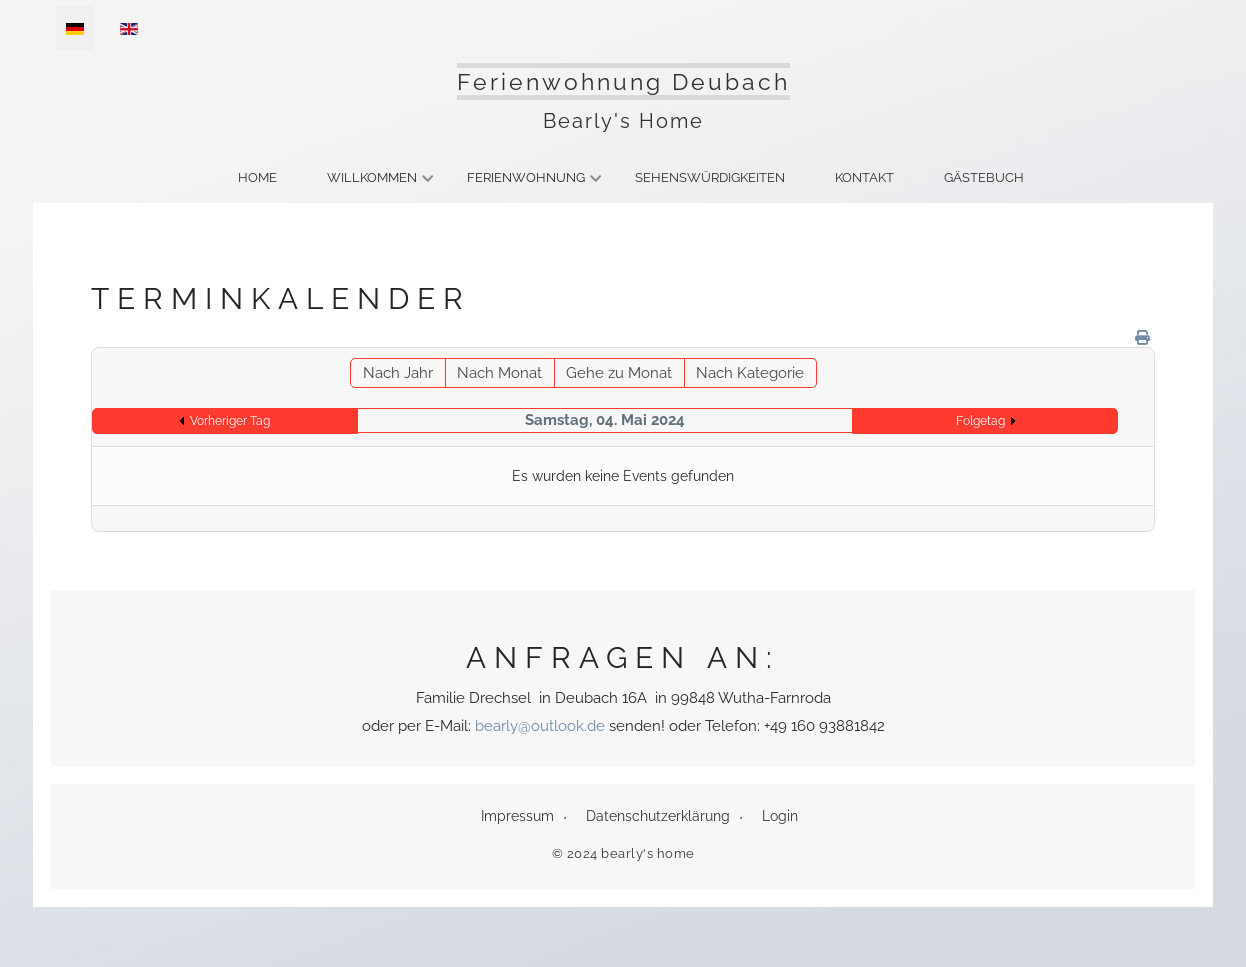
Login (780, 816)
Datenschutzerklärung (658, 816)
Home (257, 177)
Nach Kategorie (750, 373)
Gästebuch (984, 177)
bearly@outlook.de (540, 726)
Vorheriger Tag (230, 421)
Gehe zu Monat (619, 373)
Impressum (517, 816)
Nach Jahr (398, 373)
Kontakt (864, 177)
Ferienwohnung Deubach (623, 81)
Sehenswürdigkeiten (710, 177)
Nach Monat (499, 373)
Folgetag (980, 421)
